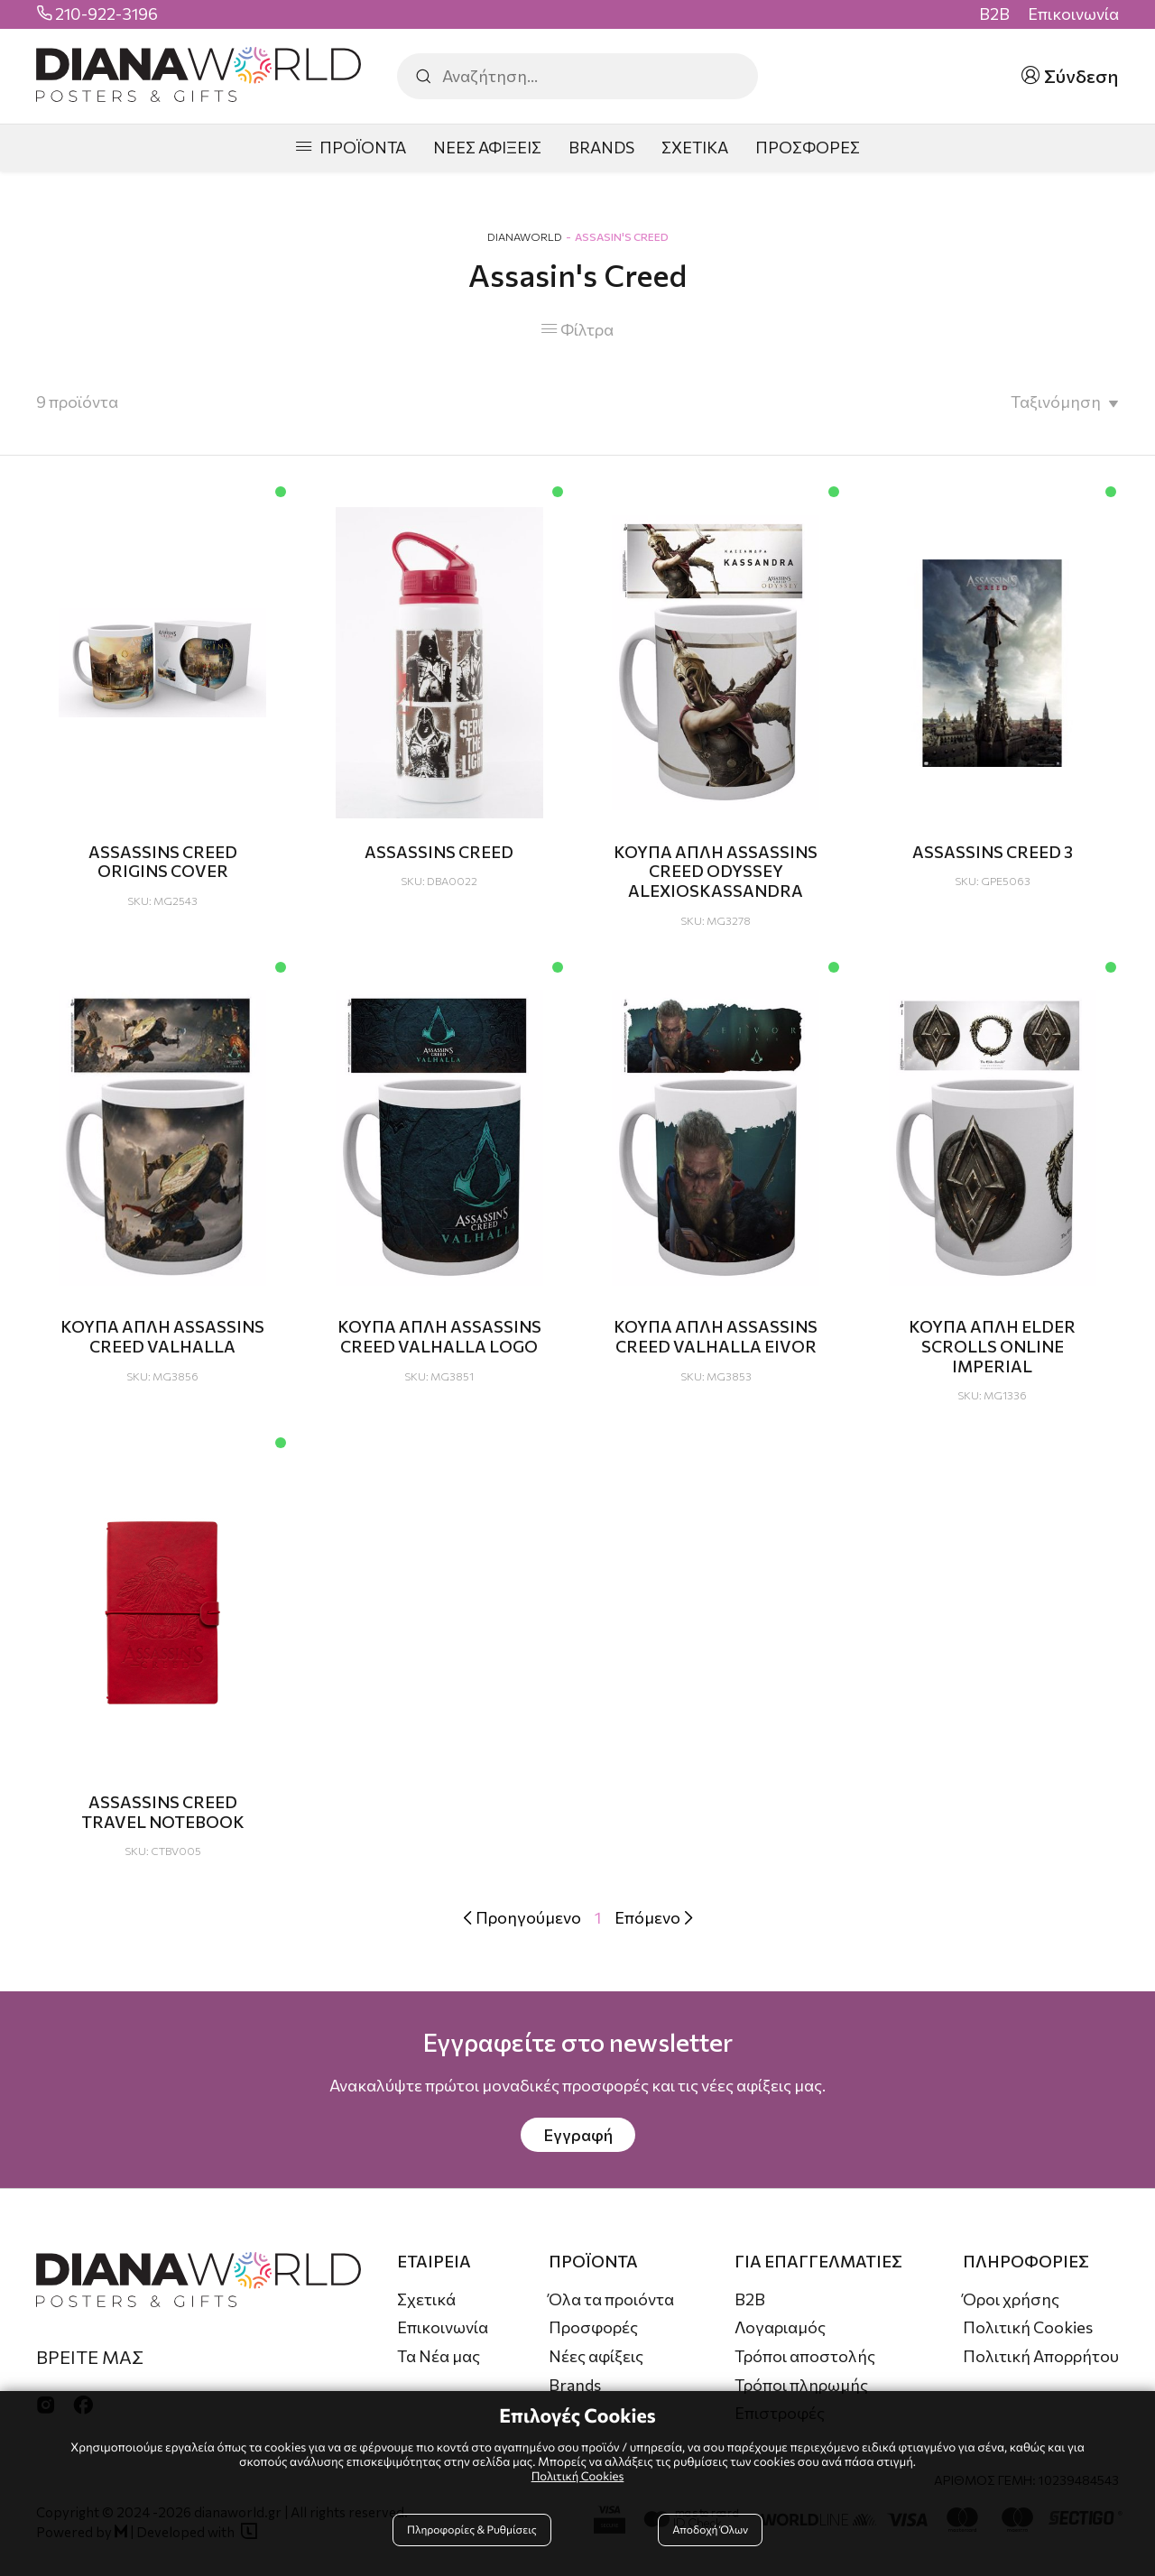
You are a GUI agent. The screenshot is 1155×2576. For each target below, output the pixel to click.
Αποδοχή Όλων (708, 2532)
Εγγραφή (578, 2135)
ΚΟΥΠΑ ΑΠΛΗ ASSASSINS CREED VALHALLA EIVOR (716, 1336)
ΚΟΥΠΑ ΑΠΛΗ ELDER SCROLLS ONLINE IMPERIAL (992, 1345)
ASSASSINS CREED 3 (992, 852)
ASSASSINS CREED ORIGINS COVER (162, 862)
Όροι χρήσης (1011, 2299)
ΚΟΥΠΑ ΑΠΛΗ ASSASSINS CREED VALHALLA (162, 1336)
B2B (994, 14)
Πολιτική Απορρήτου (1041, 2356)
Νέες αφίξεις (596, 2356)
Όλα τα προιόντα (611, 2299)
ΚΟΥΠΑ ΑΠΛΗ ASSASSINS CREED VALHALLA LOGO (439, 1336)
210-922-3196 (106, 14)
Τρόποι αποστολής (805, 2356)
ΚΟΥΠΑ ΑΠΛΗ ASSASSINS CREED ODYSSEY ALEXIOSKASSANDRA (716, 871)
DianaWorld (524, 236)
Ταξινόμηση (1056, 401)
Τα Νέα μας (438, 2356)
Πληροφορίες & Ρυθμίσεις (475, 2532)
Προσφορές (593, 2327)
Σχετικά (426, 2299)
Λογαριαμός (780, 2327)
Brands (575, 2385)
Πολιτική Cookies (1028, 2327)
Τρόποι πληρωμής (801, 2385)
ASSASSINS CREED (439, 852)
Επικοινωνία (1073, 14)
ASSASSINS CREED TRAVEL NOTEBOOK (163, 1812)
